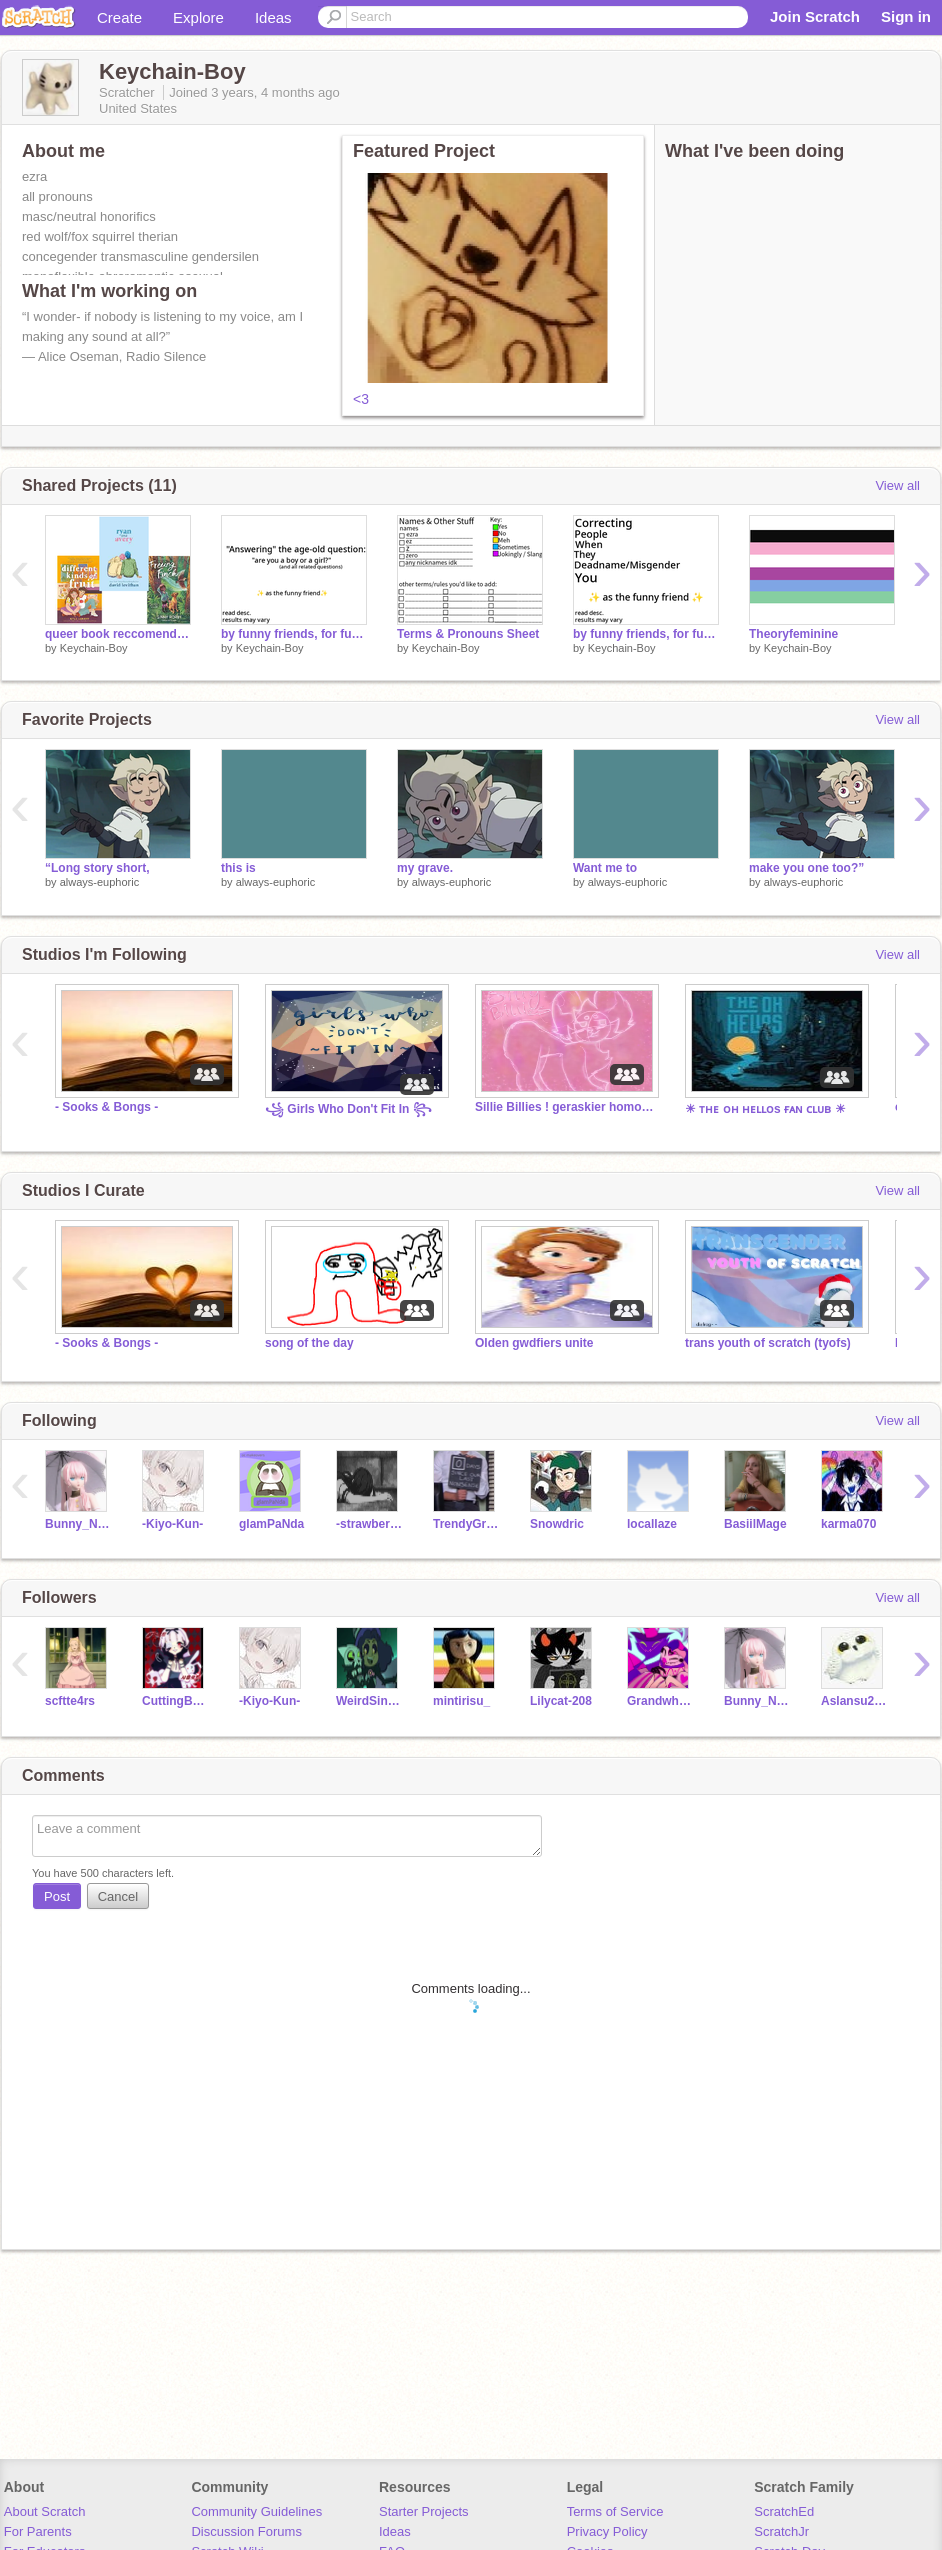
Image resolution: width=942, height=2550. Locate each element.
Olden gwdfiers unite (534, 1343)
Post (57, 1896)
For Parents (38, 2531)
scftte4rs (70, 1701)
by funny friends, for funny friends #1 (646, 634)
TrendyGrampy (466, 1524)
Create (119, 17)
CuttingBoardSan (175, 1701)
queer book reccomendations (118, 634)
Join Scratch (815, 16)
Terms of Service (615, 2511)
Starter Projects (424, 2511)
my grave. (425, 868)
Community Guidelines (256, 2511)
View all (897, 485)
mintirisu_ (461, 1701)
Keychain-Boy (94, 648)
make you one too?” (806, 868)
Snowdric (557, 1524)
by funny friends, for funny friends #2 (294, 634)
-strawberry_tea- (369, 1524)
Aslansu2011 (854, 1701)
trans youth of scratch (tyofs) (768, 1343)
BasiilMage (755, 1524)
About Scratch (45, 2511)
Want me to (605, 868)
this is (238, 868)
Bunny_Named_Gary (78, 1524)
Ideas (273, 17)
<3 (361, 399)
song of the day (309, 1343)
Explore (198, 17)
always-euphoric (99, 882)
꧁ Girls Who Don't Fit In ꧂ (348, 1109)
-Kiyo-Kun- (172, 1524)
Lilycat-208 (561, 1701)
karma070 (848, 1524)
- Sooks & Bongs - (106, 1107)
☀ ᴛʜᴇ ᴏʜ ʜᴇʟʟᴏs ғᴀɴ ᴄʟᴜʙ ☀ (765, 1109)
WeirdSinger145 (369, 1701)
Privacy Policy (607, 2531)
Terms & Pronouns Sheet (468, 634)
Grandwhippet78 (660, 1701)
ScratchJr (781, 2531)
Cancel (118, 1896)
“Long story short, (97, 868)
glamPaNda (271, 1524)
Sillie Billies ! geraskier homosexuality (565, 1107)
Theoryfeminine (793, 634)
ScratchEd (784, 2511)
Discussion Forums (246, 2531)
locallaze (652, 1524)
